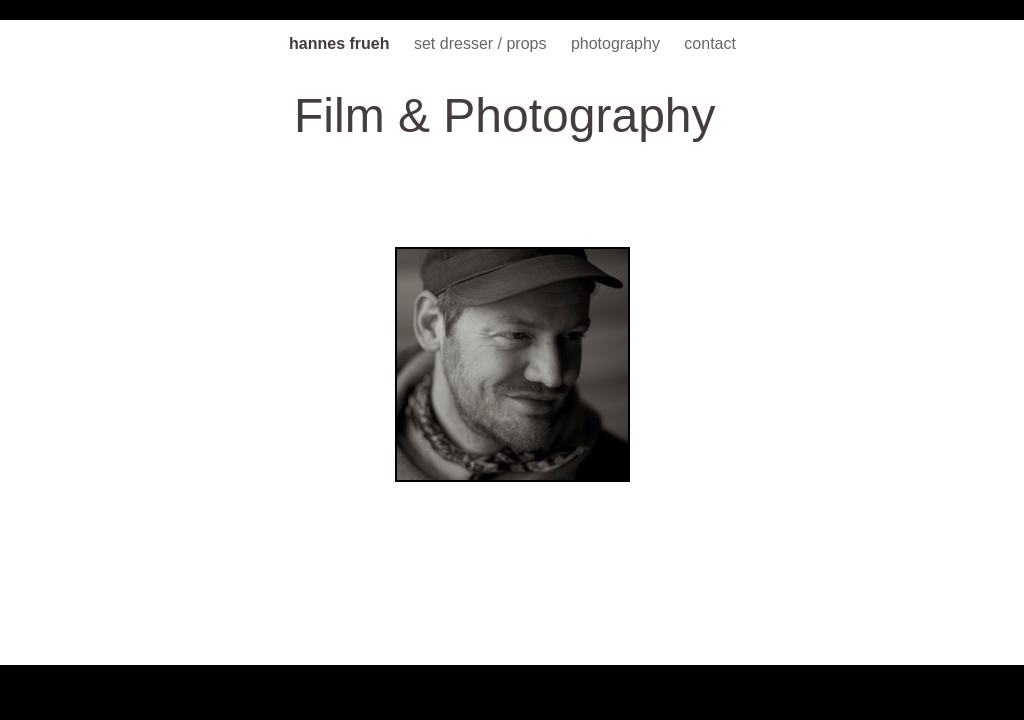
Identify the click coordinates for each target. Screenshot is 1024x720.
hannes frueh (341, 43)
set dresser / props (482, 43)
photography (617, 43)
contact (710, 43)
